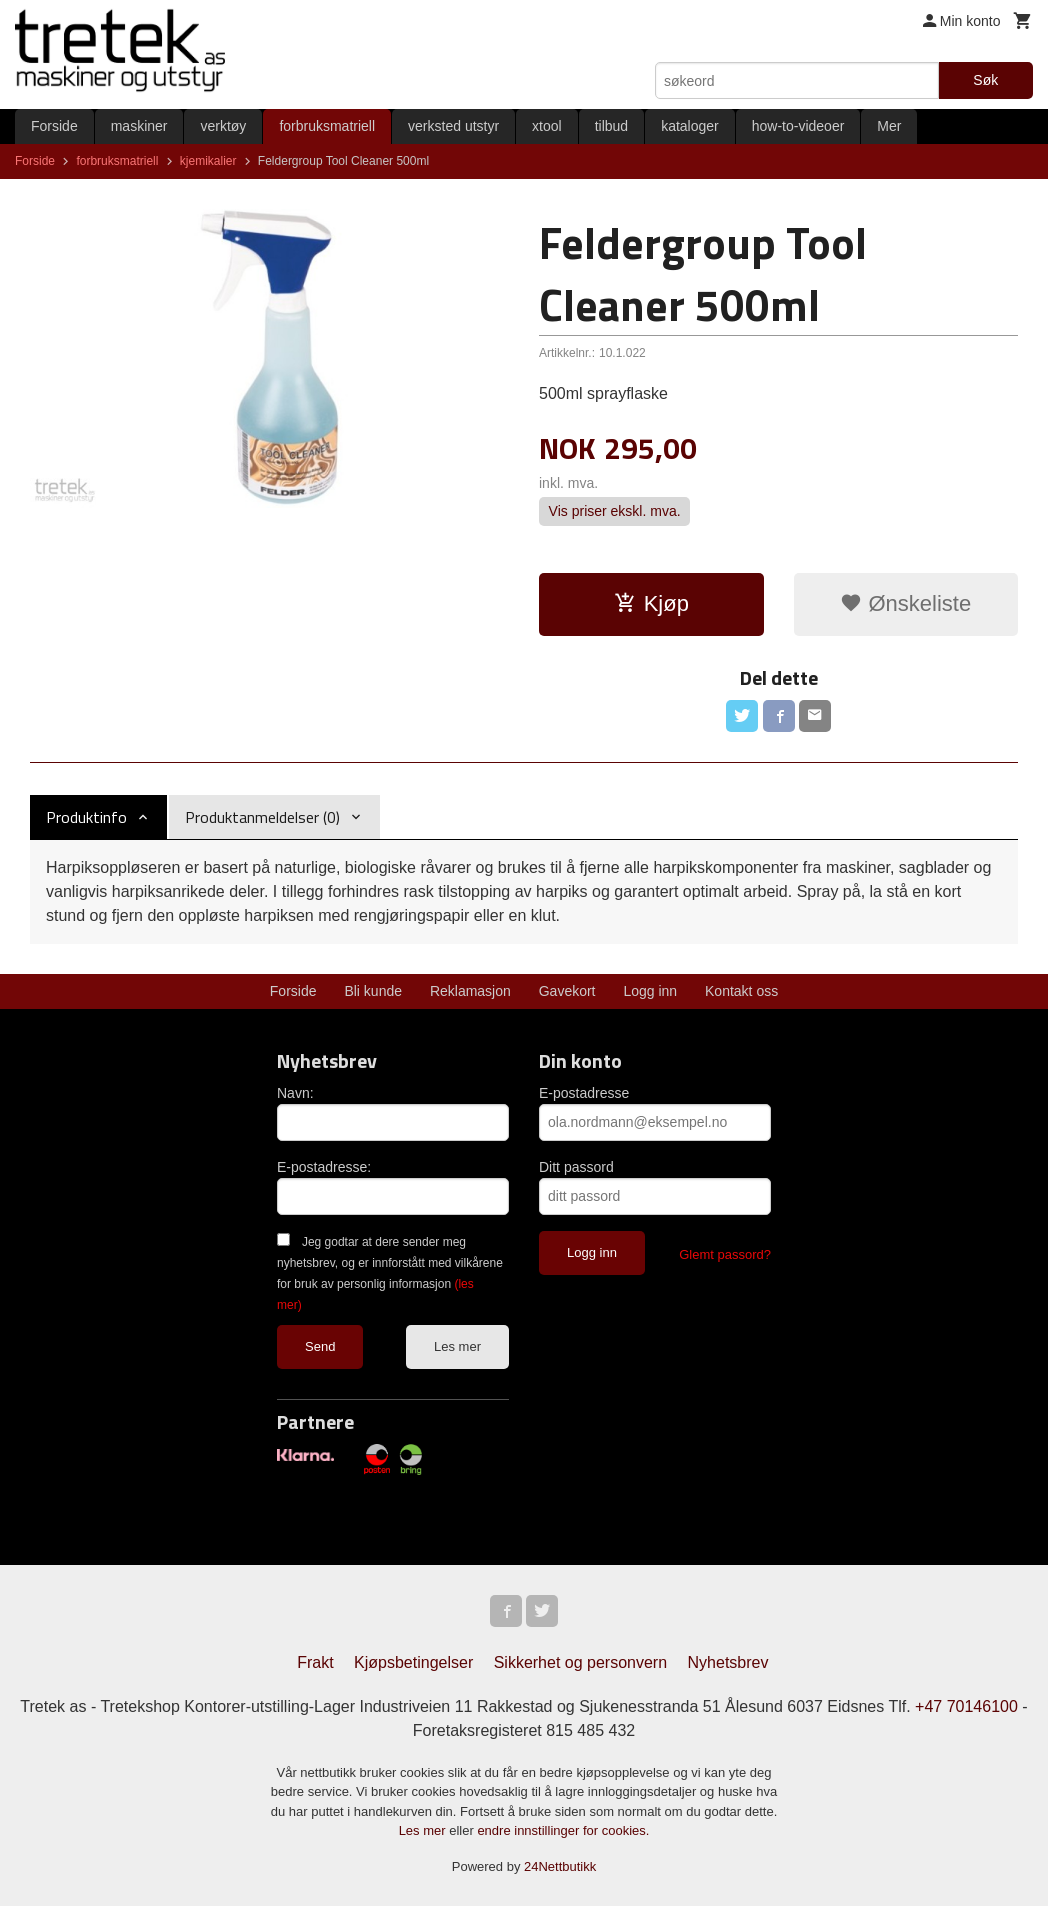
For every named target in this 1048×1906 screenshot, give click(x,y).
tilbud (611, 126)
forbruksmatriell (327, 126)
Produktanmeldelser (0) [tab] (262, 817)
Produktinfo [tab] (86, 817)
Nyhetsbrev (728, 1662)
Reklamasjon (470, 991)
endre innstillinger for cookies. (563, 1830)
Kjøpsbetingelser (413, 1662)
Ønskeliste (905, 603)
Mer (889, 126)
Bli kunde (373, 991)
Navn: (295, 1093)
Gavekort (567, 991)
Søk (985, 80)
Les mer (457, 1346)
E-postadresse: (324, 1167)
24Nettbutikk (560, 1866)
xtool (547, 126)
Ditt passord (576, 1167)
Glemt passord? (725, 1254)
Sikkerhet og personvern (580, 1662)
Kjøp (651, 603)
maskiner (139, 126)
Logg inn (650, 991)
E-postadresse (584, 1093)
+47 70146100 (966, 1706)
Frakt (315, 1662)
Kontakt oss (741, 991)
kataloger (690, 126)
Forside (54, 126)
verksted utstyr (453, 126)
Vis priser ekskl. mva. (615, 512)
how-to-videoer (798, 126)
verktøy (223, 126)
